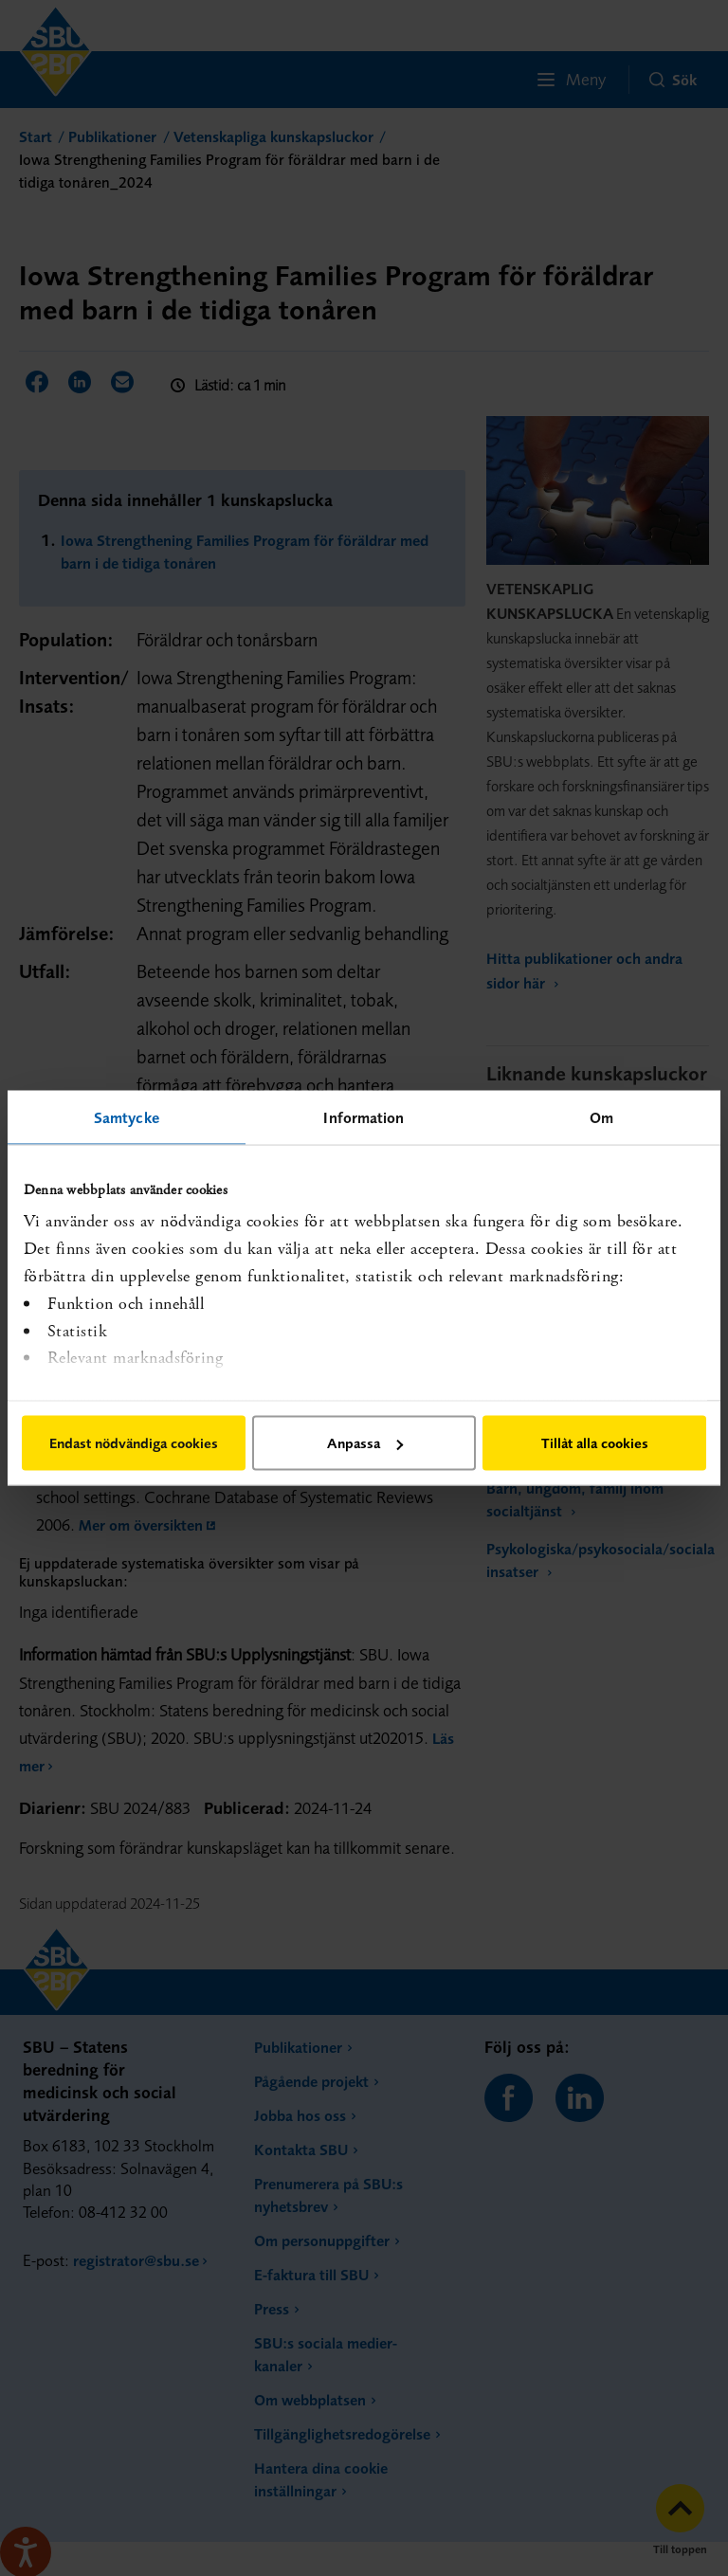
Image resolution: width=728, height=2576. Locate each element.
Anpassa (365, 1443)
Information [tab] (363, 1117)
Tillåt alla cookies (594, 1443)
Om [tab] (601, 1117)
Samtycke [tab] (126, 1117)
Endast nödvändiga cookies (133, 1443)
